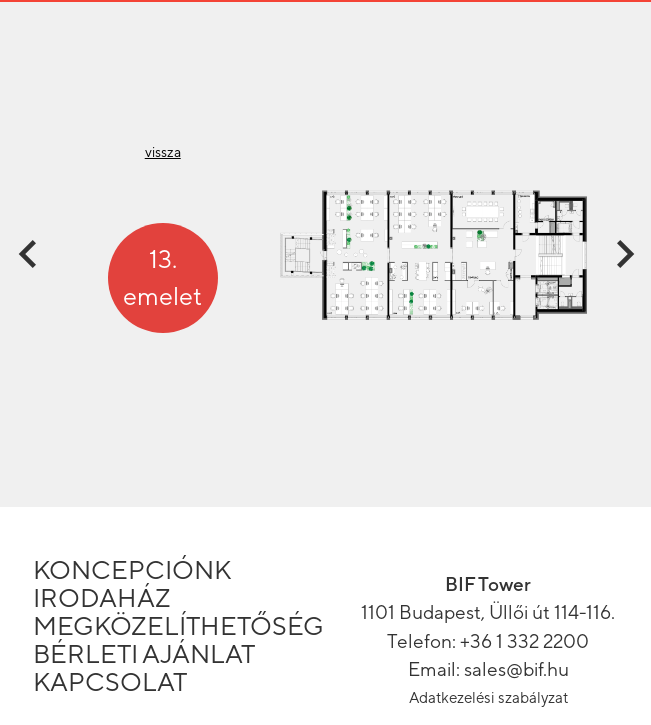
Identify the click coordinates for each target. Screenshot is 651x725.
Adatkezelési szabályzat (488, 697)
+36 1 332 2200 (524, 641)
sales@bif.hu (516, 669)
